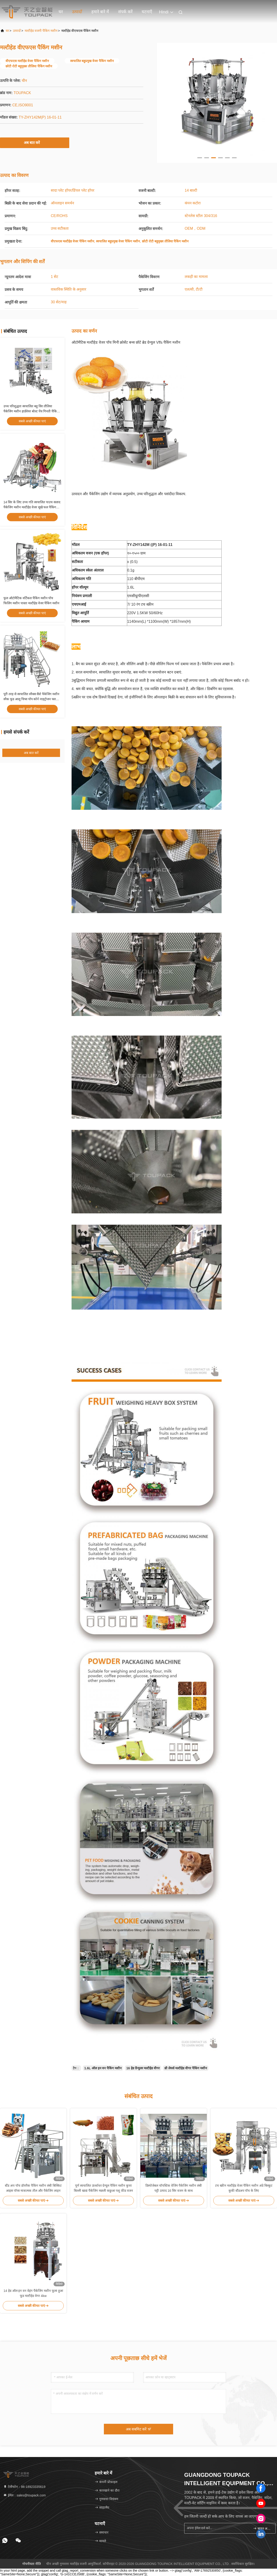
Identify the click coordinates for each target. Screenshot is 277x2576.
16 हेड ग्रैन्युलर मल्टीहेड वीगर (143, 2068)
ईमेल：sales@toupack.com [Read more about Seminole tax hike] (24, 2495)
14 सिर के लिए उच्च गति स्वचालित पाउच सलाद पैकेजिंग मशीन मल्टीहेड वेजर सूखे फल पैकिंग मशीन (31, 507)
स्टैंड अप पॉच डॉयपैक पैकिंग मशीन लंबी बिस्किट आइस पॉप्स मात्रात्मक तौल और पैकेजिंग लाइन (33, 2188)
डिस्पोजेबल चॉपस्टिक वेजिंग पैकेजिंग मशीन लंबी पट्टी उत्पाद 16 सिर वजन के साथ (173, 2188)
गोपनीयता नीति (31, 2564)
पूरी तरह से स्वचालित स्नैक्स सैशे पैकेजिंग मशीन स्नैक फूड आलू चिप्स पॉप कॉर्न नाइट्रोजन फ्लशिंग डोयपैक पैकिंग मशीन (32, 699)
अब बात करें (35, 142)
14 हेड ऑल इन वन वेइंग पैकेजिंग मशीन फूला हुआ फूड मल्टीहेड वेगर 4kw (33, 2293)
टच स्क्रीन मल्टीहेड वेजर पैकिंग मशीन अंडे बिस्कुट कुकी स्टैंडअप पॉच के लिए (243, 2188)
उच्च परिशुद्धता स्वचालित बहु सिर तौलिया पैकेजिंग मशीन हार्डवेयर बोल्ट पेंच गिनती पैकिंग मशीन (31, 411)
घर (61, 11)
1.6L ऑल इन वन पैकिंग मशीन (103, 2068)
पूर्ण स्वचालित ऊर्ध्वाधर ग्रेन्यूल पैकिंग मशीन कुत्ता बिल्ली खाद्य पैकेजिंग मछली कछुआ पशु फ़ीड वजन (103, 2188)
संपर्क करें (125, 11)
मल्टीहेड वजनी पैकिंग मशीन (41, 31)
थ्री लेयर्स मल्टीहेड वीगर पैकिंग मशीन (185, 2068)
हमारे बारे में (100, 11)
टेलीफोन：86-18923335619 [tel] (24, 2487)
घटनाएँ (147, 11)
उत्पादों (77, 11)
